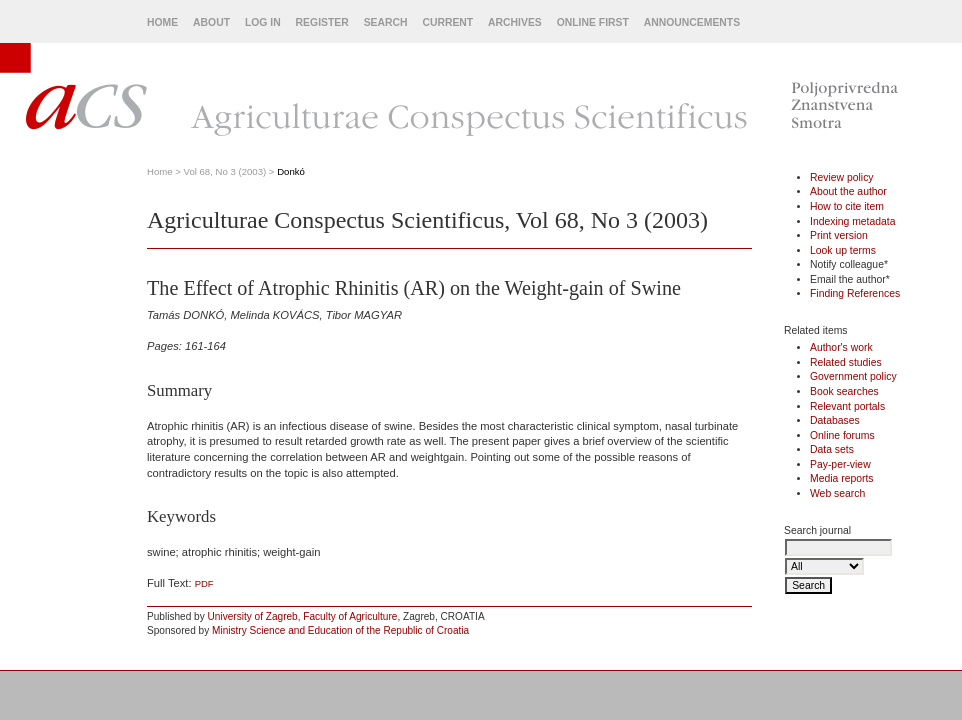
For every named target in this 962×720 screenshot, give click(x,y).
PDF (204, 583)
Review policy (842, 177)
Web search (837, 493)
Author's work (841, 347)
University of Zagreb (253, 616)
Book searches (844, 391)
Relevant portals (847, 406)
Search (386, 22)
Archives (515, 22)
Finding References (855, 293)
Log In (263, 22)
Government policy (853, 376)
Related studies (846, 362)
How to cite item (847, 206)
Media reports (842, 478)
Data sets (832, 449)
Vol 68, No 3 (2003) (225, 171)
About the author (848, 191)
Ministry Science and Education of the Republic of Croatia (340, 630)
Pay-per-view (840, 464)
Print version (839, 235)
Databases (835, 420)
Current (447, 22)
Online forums (842, 435)
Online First (593, 22)
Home (162, 22)
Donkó (291, 171)
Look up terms (843, 250)
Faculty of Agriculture (350, 616)
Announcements (692, 22)
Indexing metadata (853, 221)
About (211, 22)
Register (322, 22)
